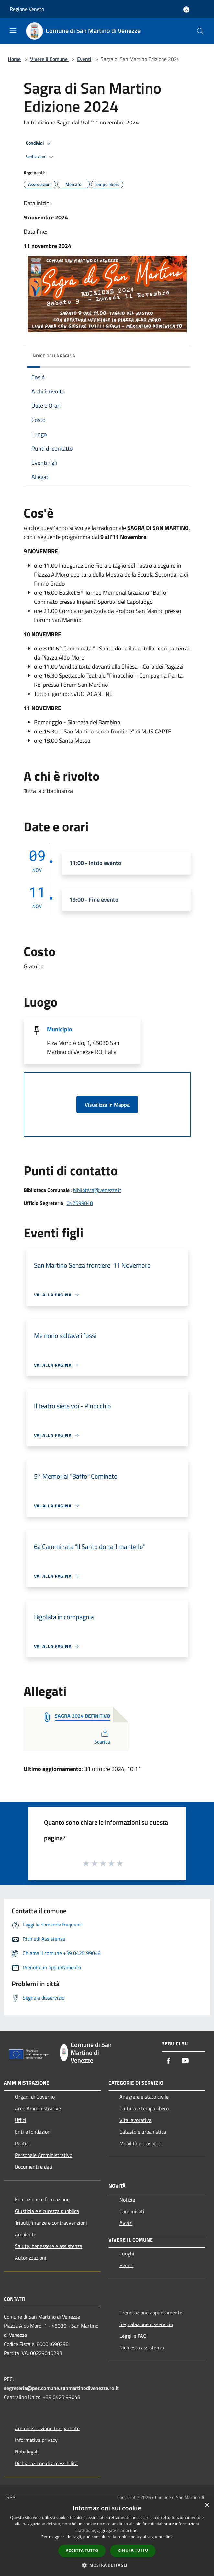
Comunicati (131, 2211)
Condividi (39, 143)
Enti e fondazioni (33, 2132)
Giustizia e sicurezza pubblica (47, 2211)
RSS (11, 2497)
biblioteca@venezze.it (97, 1190)
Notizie (127, 2200)
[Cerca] (200, 31)
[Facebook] (168, 2061)
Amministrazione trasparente (47, 2428)
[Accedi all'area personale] (186, 9)
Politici (22, 2143)
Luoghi (126, 2253)
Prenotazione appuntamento (150, 2312)
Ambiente (25, 2234)
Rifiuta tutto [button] (133, 2550)
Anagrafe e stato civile (144, 2097)
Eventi (84, 59)
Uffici (20, 2120)
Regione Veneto (27, 9)
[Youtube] (185, 2061)
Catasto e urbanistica (142, 2132)
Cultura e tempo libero (144, 2108)
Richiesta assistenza (141, 2347)
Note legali (27, 2451)
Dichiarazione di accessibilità (46, 2463)
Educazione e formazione (42, 2199)
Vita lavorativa (135, 2120)
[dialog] (107, 2537)
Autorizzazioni (30, 2258)
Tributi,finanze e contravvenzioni (51, 2223)
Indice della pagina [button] (53, 355)
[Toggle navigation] (13, 30)
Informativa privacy (36, 2440)
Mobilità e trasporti (140, 2143)
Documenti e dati (33, 2167)
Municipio (59, 1029)
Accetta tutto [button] (82, 2550)
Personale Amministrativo (43, 2155)
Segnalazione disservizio (146, 2324)
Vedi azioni (40, 157)
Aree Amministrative (38, 2108)
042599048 (80, 1203)
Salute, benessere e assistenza (48, 2246)
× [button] (206, 2505)
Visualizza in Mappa (107, 1104)
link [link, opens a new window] (169, 2537)
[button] (107, 2565)
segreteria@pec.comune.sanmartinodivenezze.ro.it (61, 2388)
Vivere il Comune (49, 59)
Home (14, 59)
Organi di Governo (35, 2097)
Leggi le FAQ (133, 2336)
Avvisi (126, 2223)
